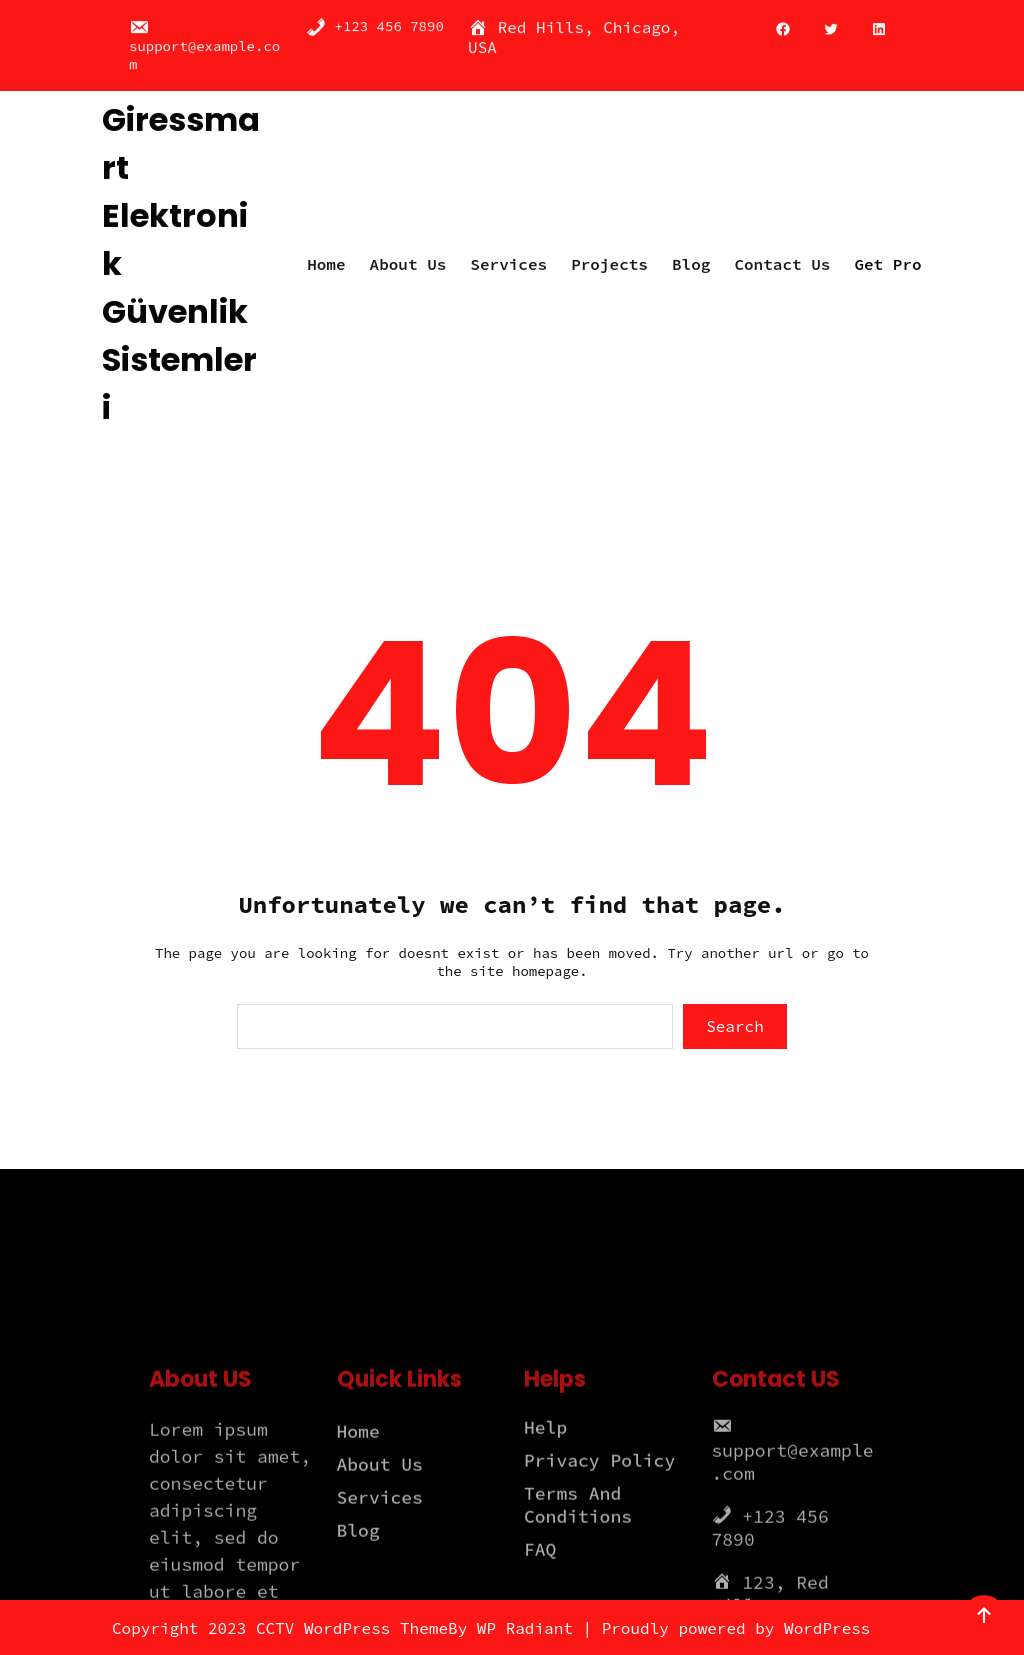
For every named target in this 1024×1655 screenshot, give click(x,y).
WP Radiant (525, 1628)
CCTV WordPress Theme (352, 1628)
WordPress (827, 1628)
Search (735, 1026)
